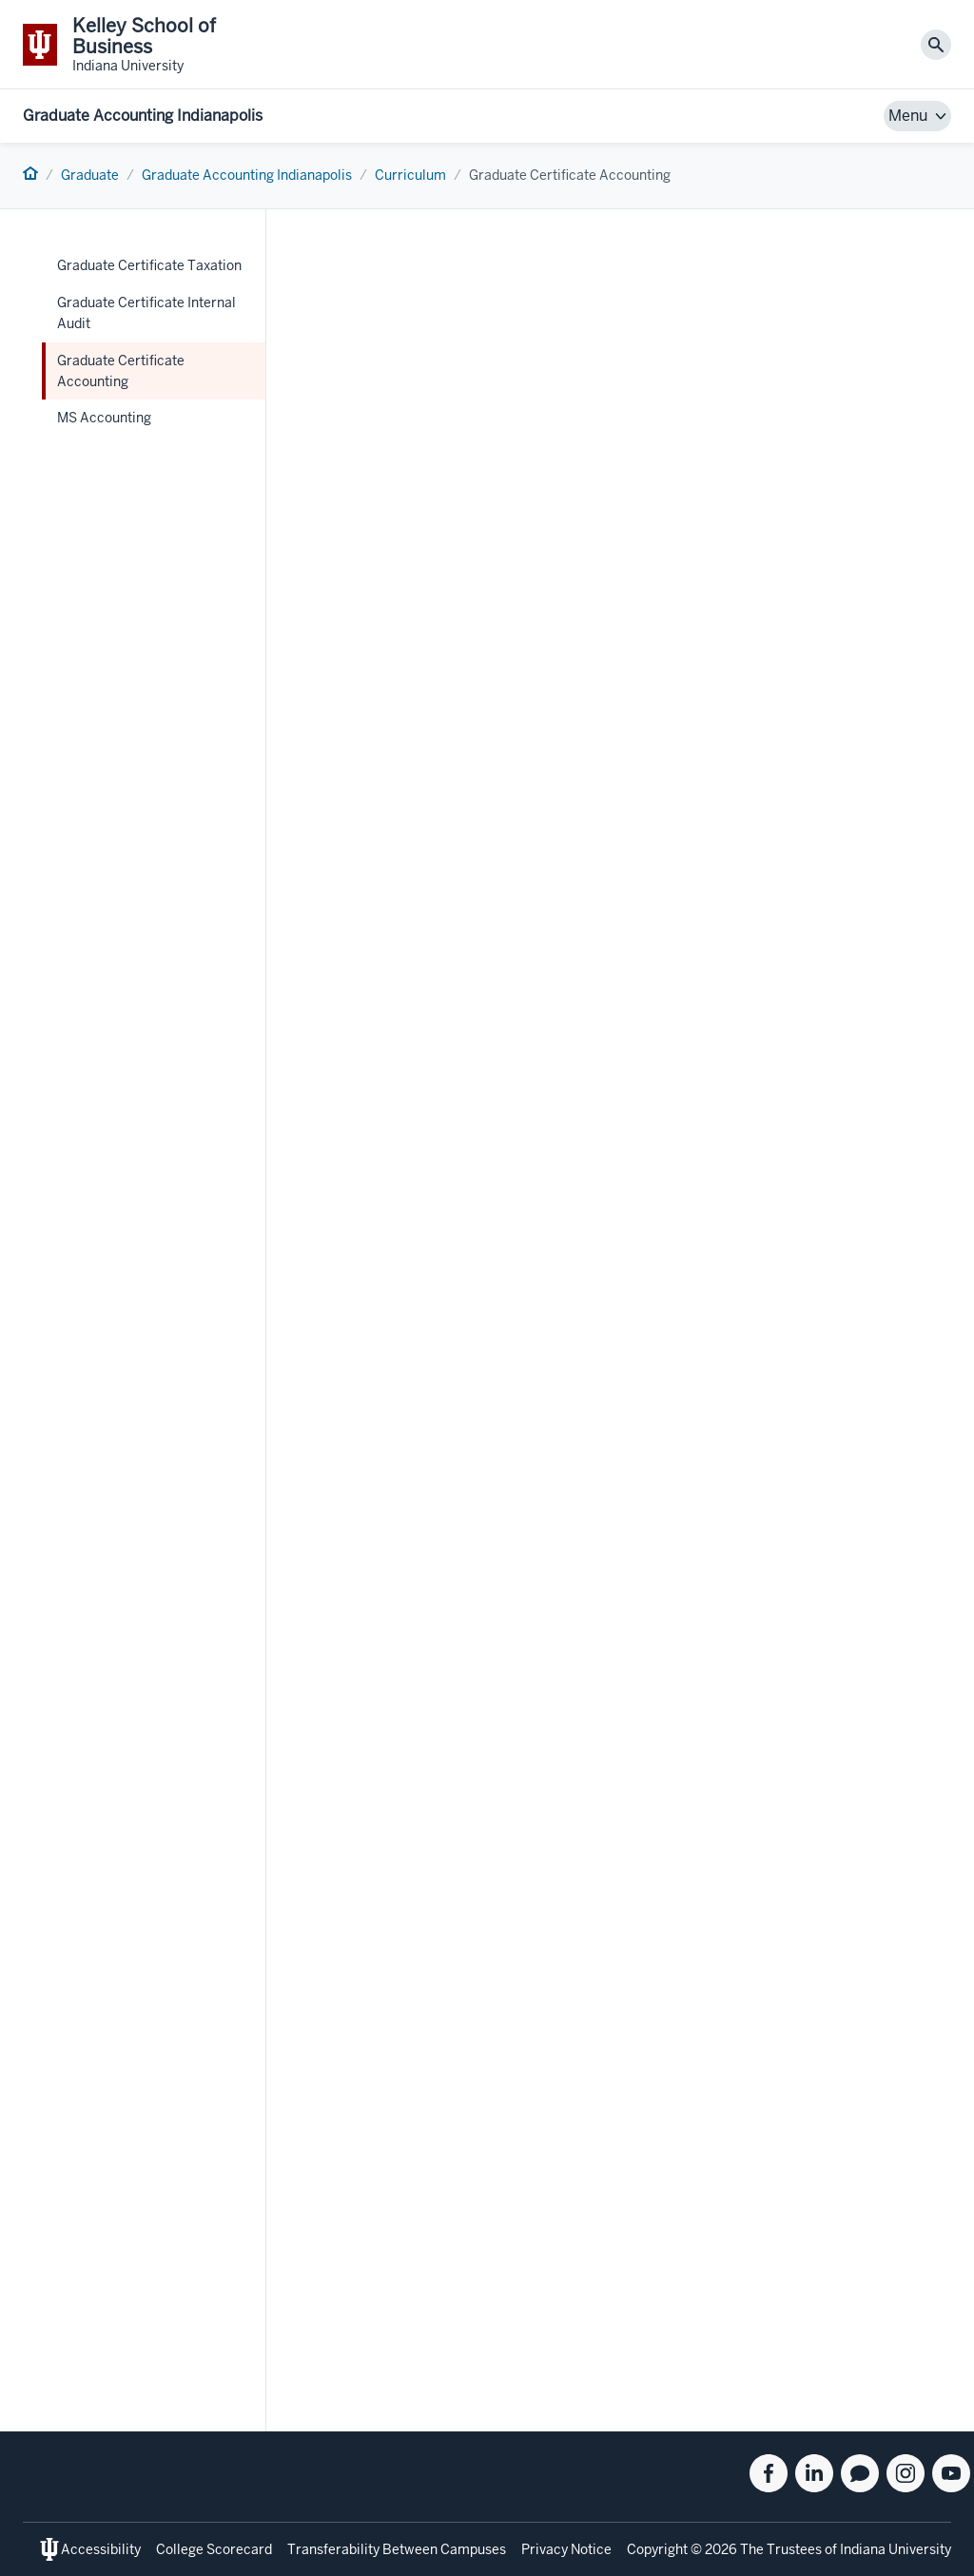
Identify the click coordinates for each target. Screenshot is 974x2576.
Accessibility (101, 2549)
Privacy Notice (566, 2549)
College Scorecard (214, 2549)
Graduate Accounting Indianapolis (143, 116)
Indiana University (895, 2549)
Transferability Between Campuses (396, 2549)
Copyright (657, 2549)
